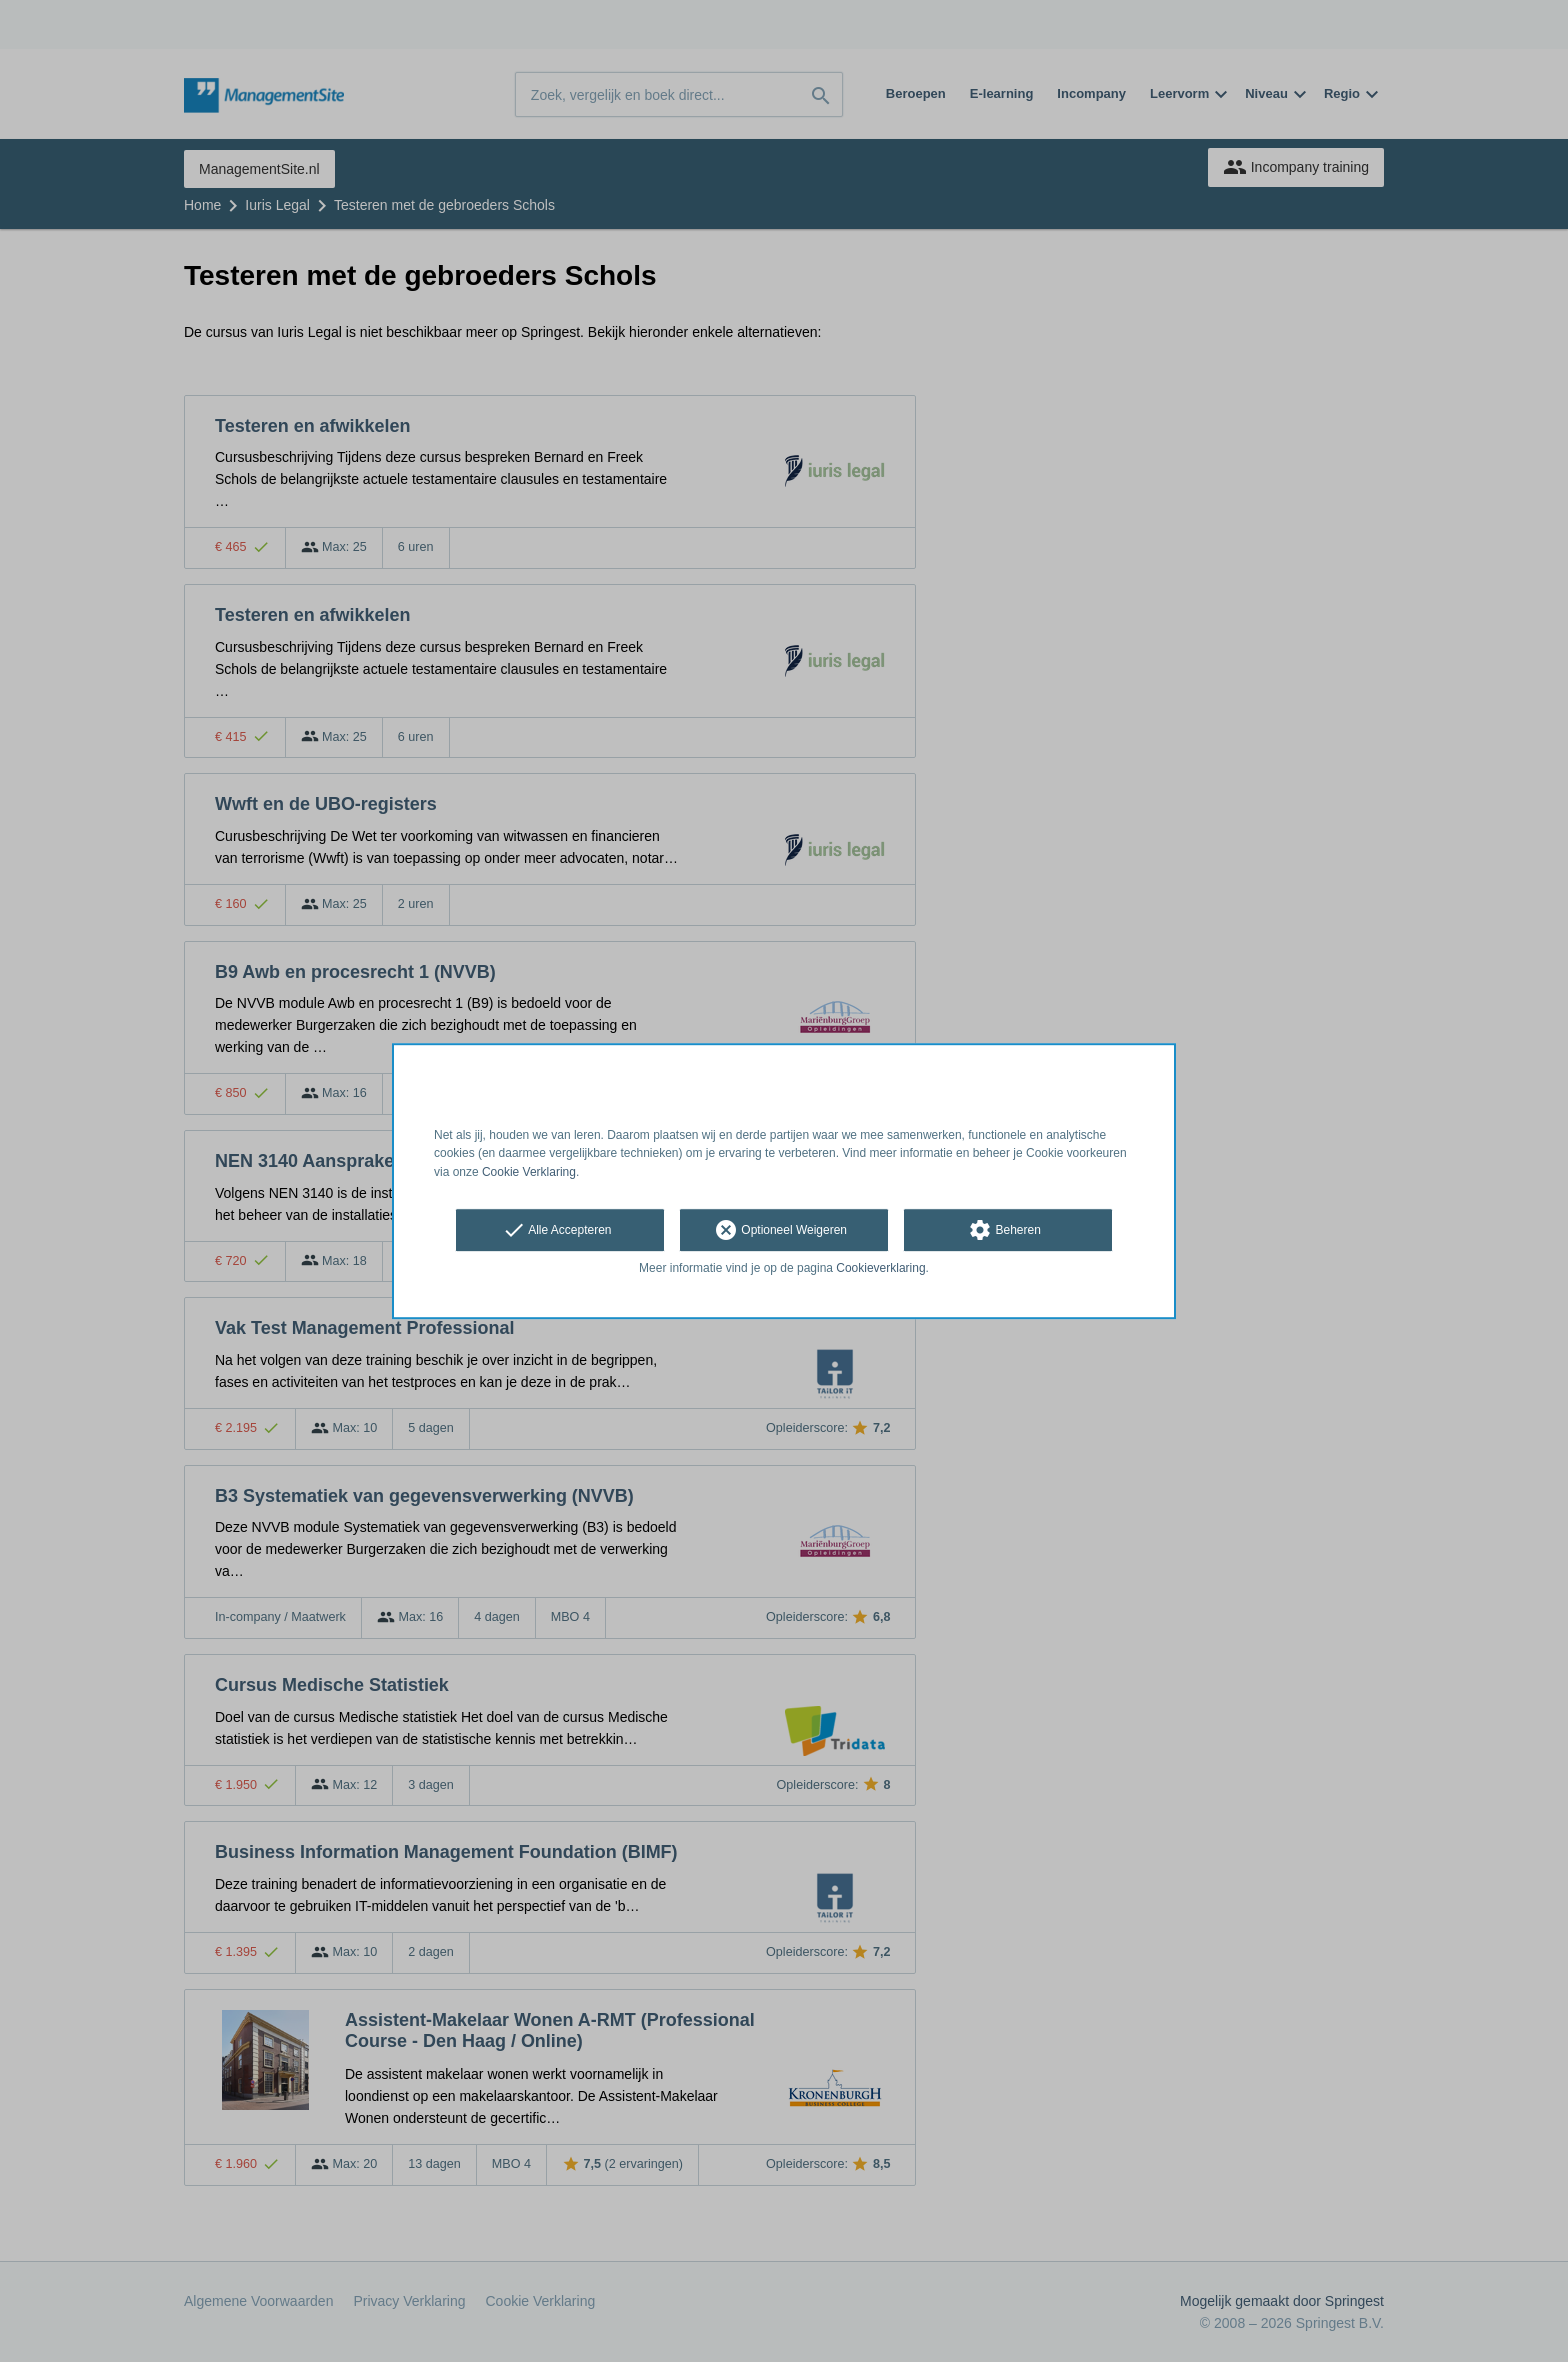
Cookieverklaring (880, 1268)
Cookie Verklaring (529, 1172)
